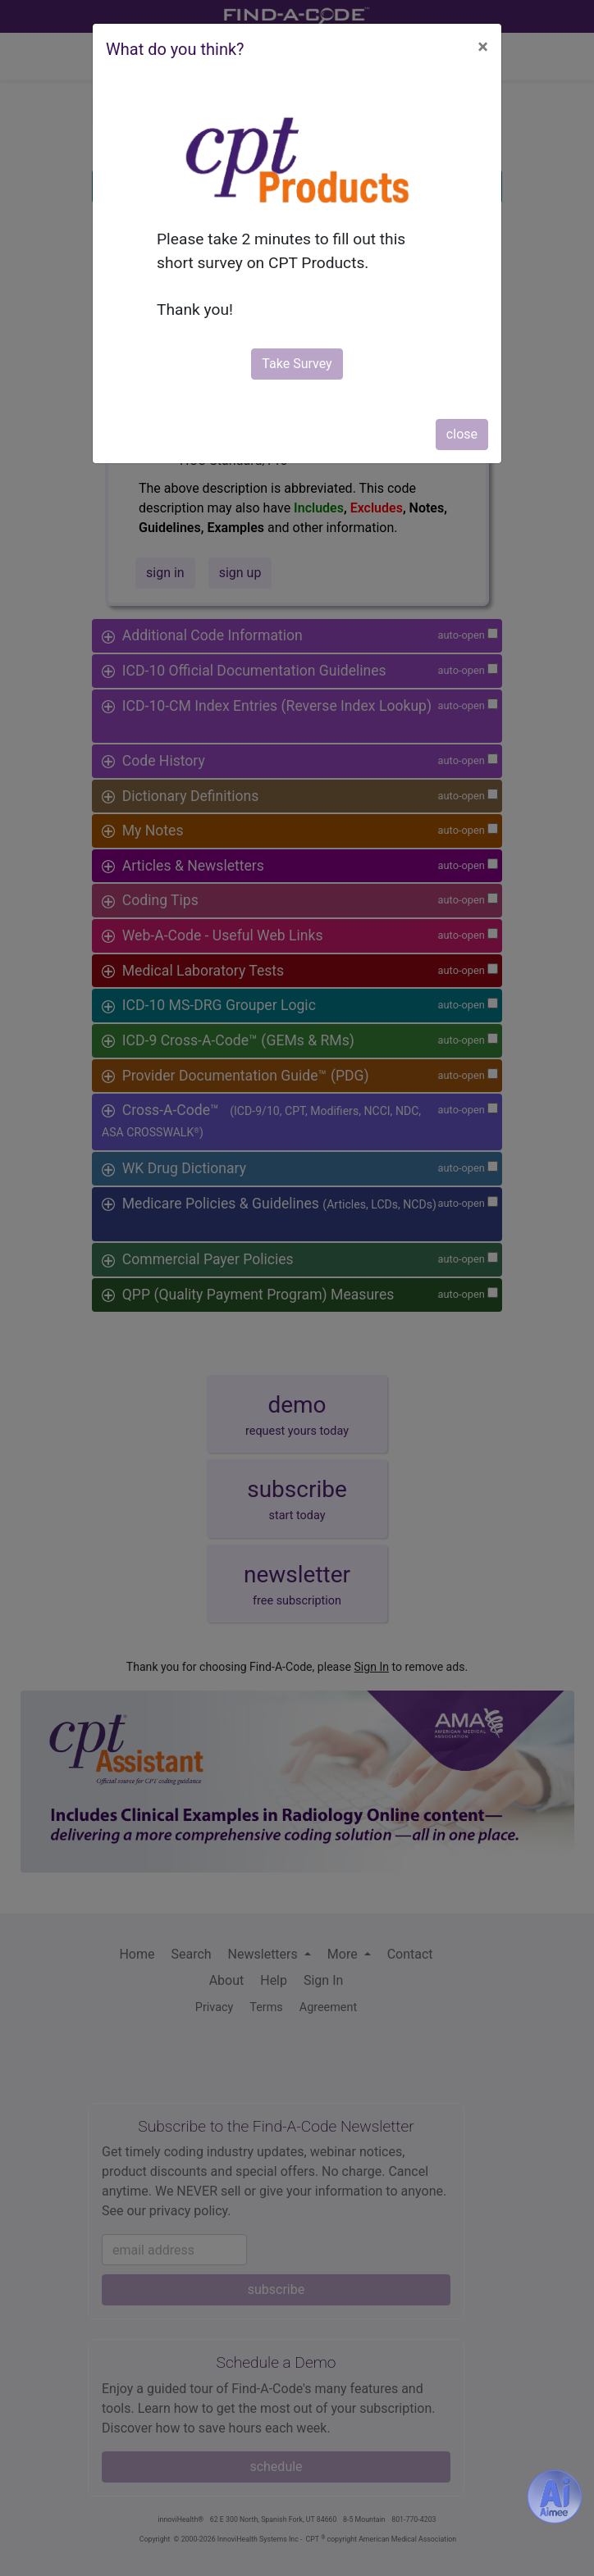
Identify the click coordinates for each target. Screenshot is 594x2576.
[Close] (482, 47)
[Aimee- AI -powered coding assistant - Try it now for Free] (555, 2496)
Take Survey (296, 363)
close (461, 434)
